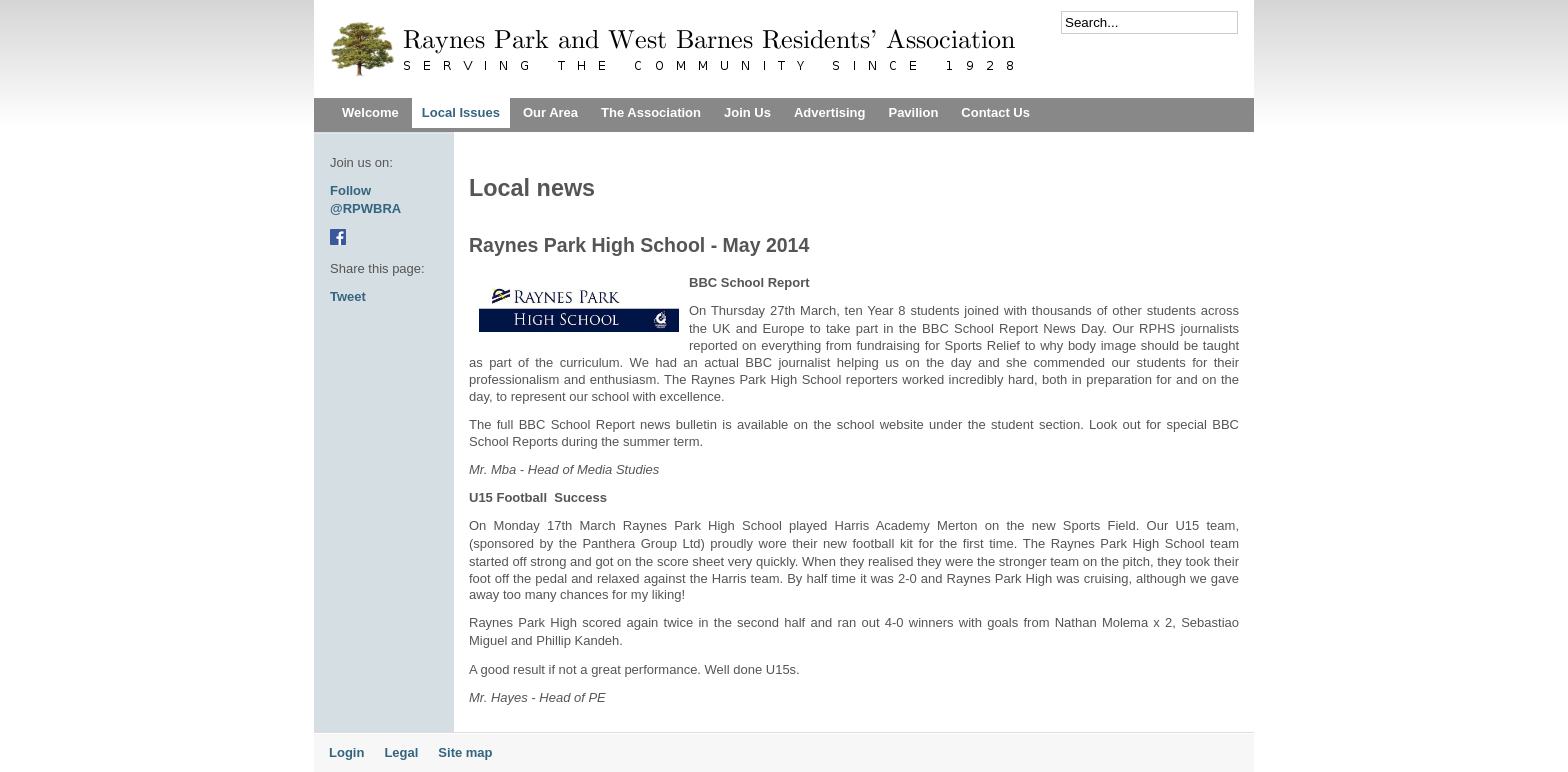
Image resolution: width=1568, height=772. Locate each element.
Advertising (830, 112)
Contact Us (995, 112)
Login (346, 752)
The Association (651, 112)
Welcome (370, 112)
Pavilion (913, 112)
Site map (465, 752)
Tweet (348, 296)
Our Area (550, 112)
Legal (401, 752)
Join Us (747, 112)
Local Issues (461, 112)
